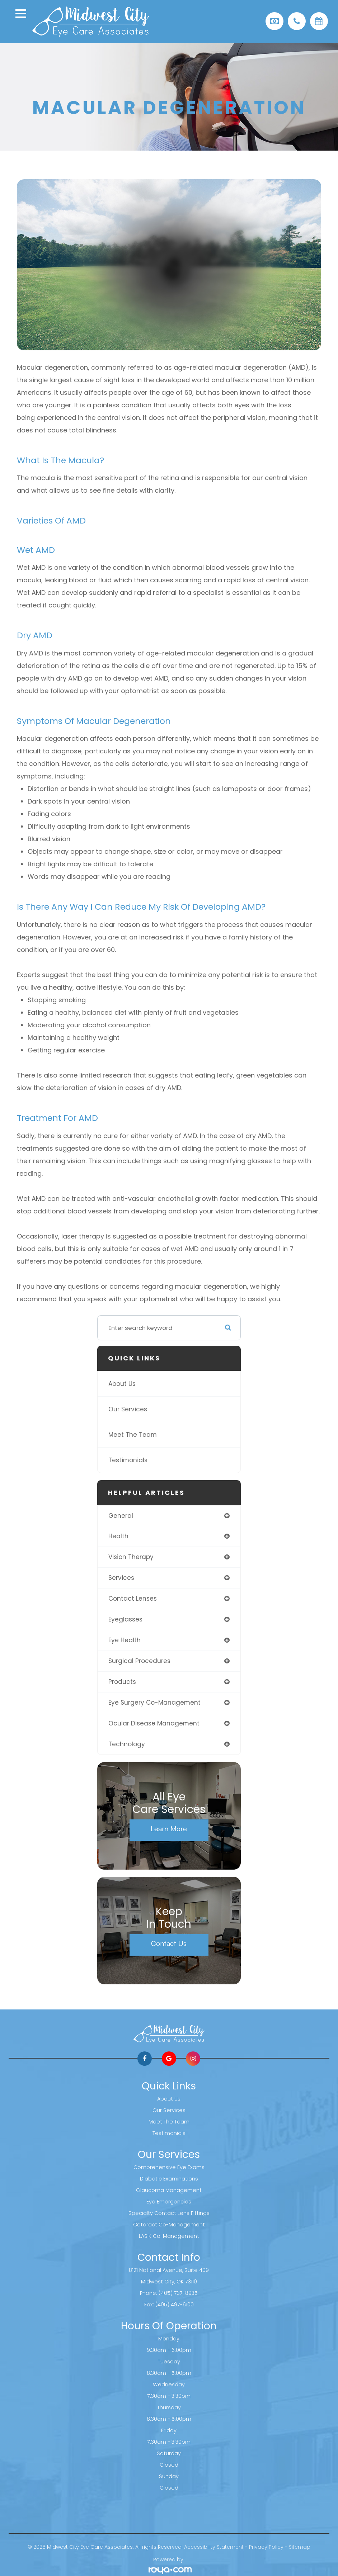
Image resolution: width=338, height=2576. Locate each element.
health (118, 1536)
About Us (122, 1383)
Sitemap (299, 2547)
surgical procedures (139, 1661)
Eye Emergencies (168, 2201)
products (122, 1681)
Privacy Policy (266, 2547)
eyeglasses (125, 1619)
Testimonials (127, 1460)
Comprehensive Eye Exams (169, 2167)
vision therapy (131, 1557)
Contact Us (169, 1943)
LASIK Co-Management (169, 2236)
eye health (124, 1640)
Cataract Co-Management (169, 2224)
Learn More (169, 1828)
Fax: (149, 2304)
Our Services (127, 1409)
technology (126, 1744)
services (121, 1577)
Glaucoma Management (169, 2190)
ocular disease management (153, 1723)
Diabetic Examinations (169, 2178)
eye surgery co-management (154, 1702)
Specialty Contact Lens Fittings (169, 2213)
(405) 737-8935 (178, 2293)
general (120, 1515)
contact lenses (132, 1598)
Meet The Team (132, 1434)
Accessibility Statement (214, 2547)
